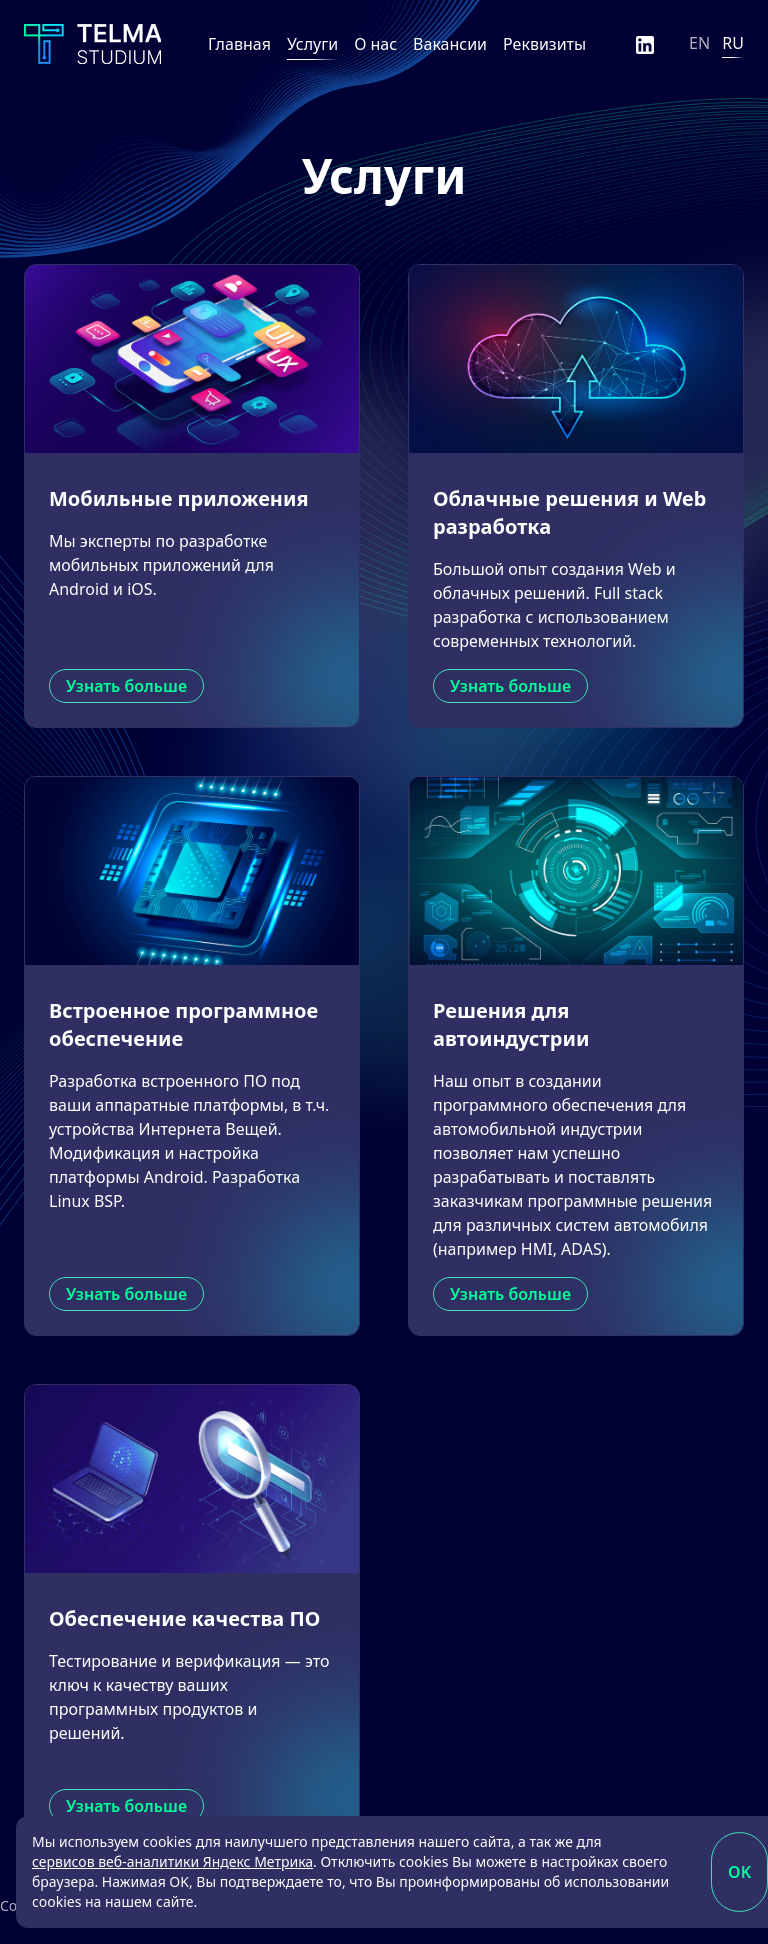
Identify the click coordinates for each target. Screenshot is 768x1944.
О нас (375, 44)
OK (739, 1872)
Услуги (312, 44)
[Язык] (716, 44)
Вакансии (450, 44)
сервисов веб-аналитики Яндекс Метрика (172, 1861)
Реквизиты (544, 44)
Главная (239, 44)
